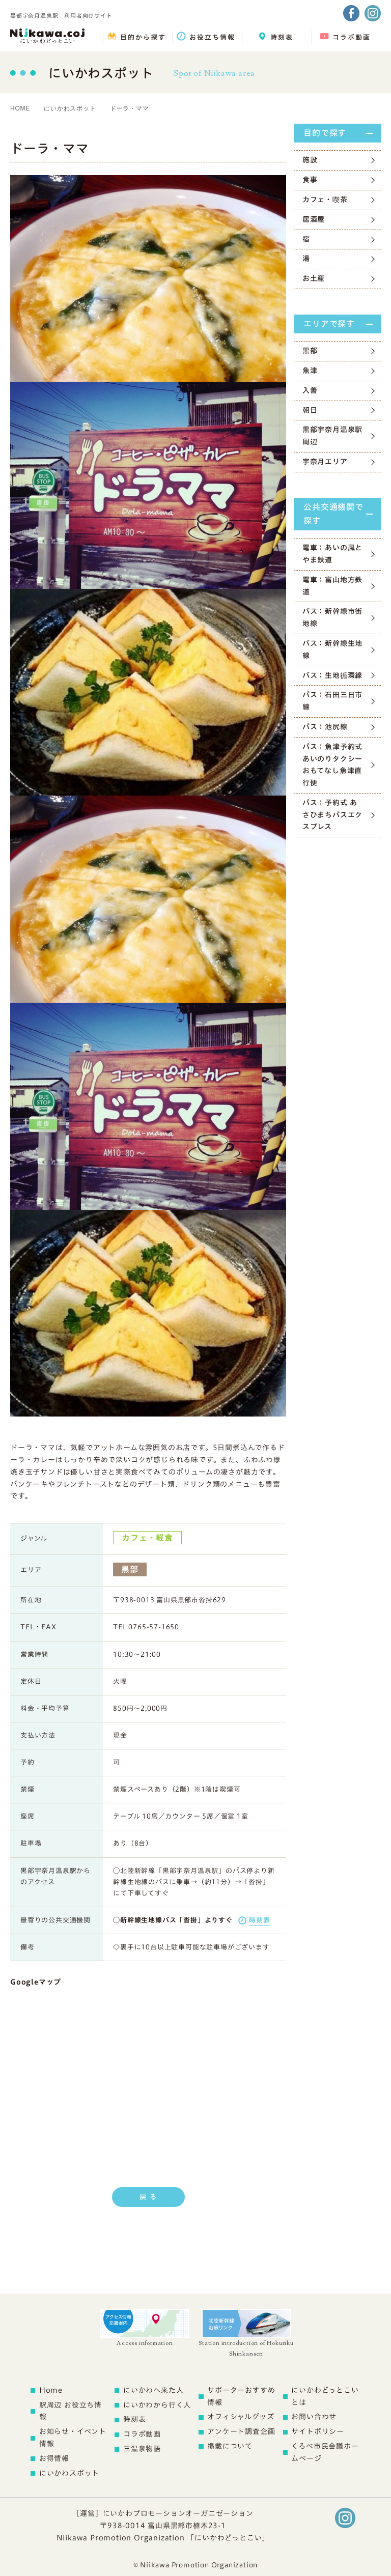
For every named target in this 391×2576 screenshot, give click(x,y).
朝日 (310, 410)
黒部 (310, 350)
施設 (310, 159)
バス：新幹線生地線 (332, 649)
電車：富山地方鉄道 (332, 586)
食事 (310, 179)
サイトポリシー (317, 2431)
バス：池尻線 (325, 726)
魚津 (310, 370)
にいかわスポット (70, 108)
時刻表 (259, 1920)
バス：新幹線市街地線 (332, 617)
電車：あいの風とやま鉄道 (332, 553)
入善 (310, 390)
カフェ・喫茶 (325, 199)
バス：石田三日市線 (332, 701)
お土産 (313, 278)
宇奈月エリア (325, 461)
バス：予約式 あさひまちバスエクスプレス (332, 815)
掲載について (230, 2446)
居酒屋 (313, 219)
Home (51, 2390)
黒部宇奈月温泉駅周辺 (332, 435)
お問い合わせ (314, 2416)
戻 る (148, 2196)
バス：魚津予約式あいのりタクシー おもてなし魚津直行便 (332, 764)
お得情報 (54, 2458)
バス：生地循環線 (332, 675)
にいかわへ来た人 (153, 2390)
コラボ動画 (142, 2434)
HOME (20, 108)
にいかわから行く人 (157, 2405)
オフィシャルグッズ (240, 2416)
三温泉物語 (142, 2448)
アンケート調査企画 (241, 2431)
